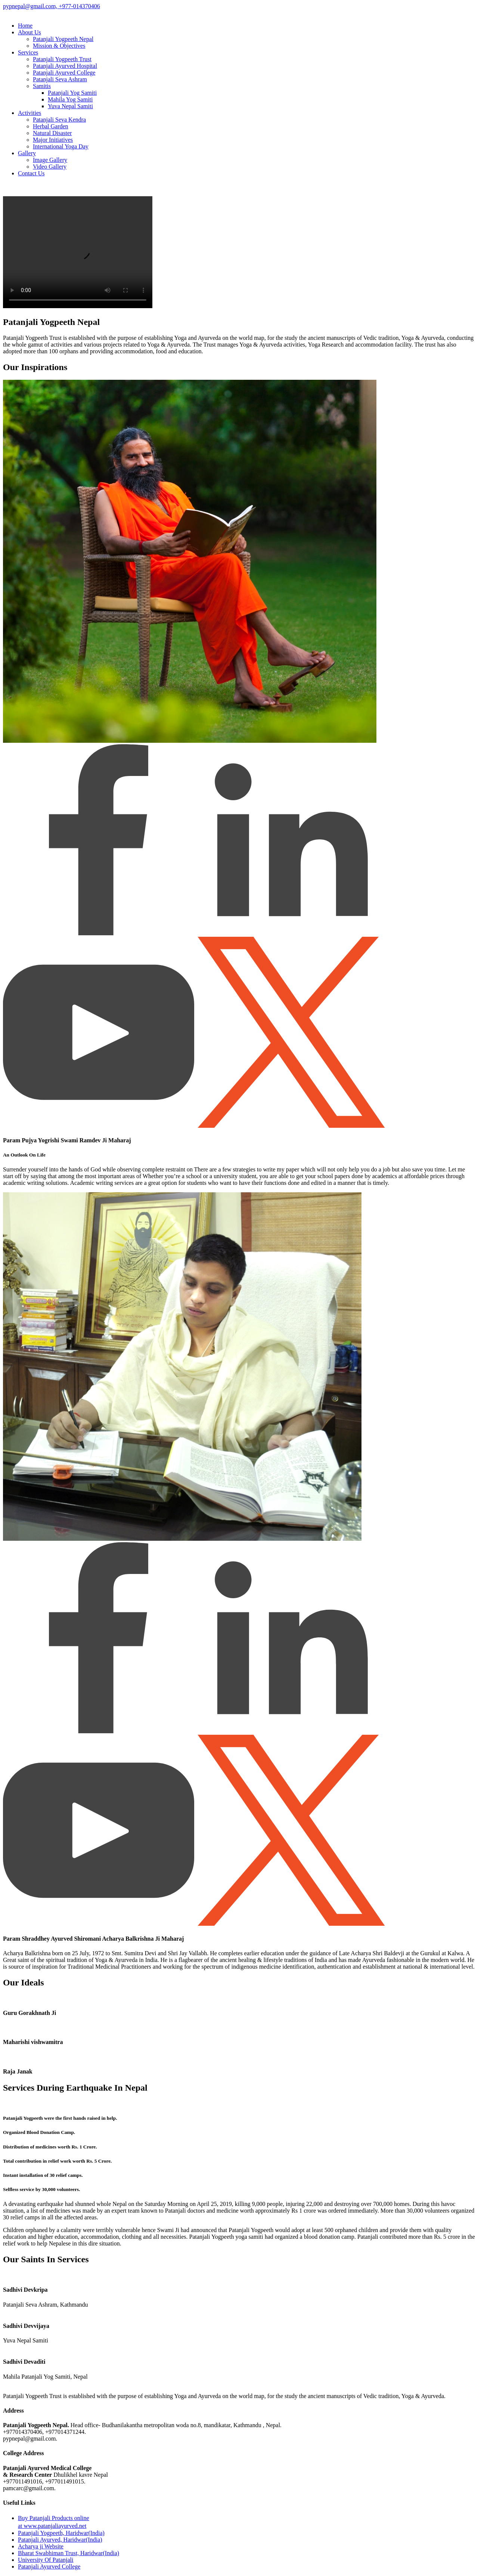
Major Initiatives (53, 140)
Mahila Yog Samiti (70, 99)
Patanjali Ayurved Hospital (65, 66)
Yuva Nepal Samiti (70, 106)
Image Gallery (50, 160)
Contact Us (31, 173)
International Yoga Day (61, 146)
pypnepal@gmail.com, (30, 6)
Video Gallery (49, 166)
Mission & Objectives (59, 46)
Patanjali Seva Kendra (59, 119)
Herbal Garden (50, 126)
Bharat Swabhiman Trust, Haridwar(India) (68, 2553)
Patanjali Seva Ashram (60, 79)
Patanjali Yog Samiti (72, 93)
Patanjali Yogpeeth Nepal (63, 39)
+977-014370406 (78, 6)
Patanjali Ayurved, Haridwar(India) (60, 2539)
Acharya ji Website (40, 2546)
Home (25, 25)
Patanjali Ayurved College (64, 72)
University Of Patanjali (45, 2560)
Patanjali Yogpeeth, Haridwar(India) (61, 2533)
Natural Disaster (52, 133)
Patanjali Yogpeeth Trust (62, 59)
